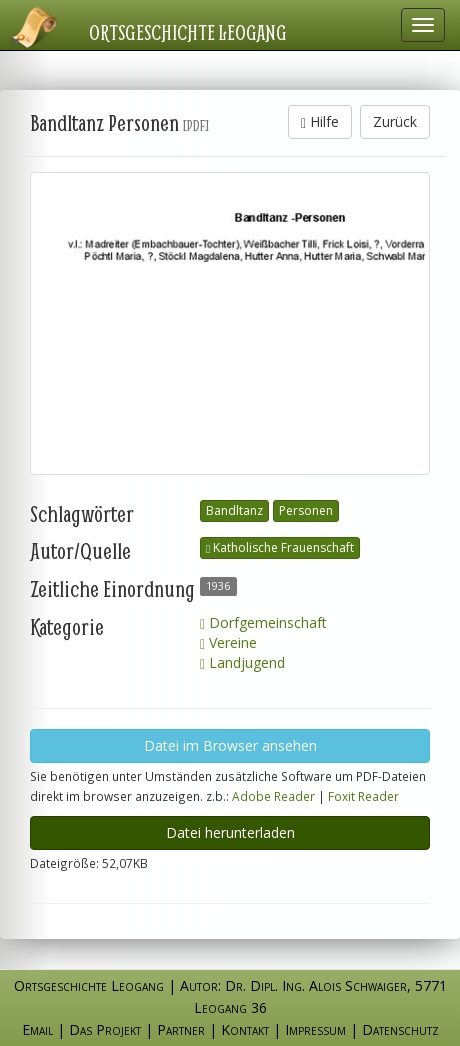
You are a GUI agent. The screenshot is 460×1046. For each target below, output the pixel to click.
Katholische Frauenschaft (280, 547)
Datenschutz (400, 1029)
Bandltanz (234, 510)
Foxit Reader (363, 796)
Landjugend (242, 662)
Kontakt (245, 1029)
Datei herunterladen (230, 832)
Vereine (228, 642)
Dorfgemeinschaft (263, 622)
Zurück (395, 121)
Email (37, 1029)
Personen (306, 510)
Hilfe (320, 121)
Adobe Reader (273, 796)
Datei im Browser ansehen (230, 745)
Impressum (315, 1029)
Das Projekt (105, 1029)
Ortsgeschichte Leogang (188, 32)
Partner (181, 1029)
